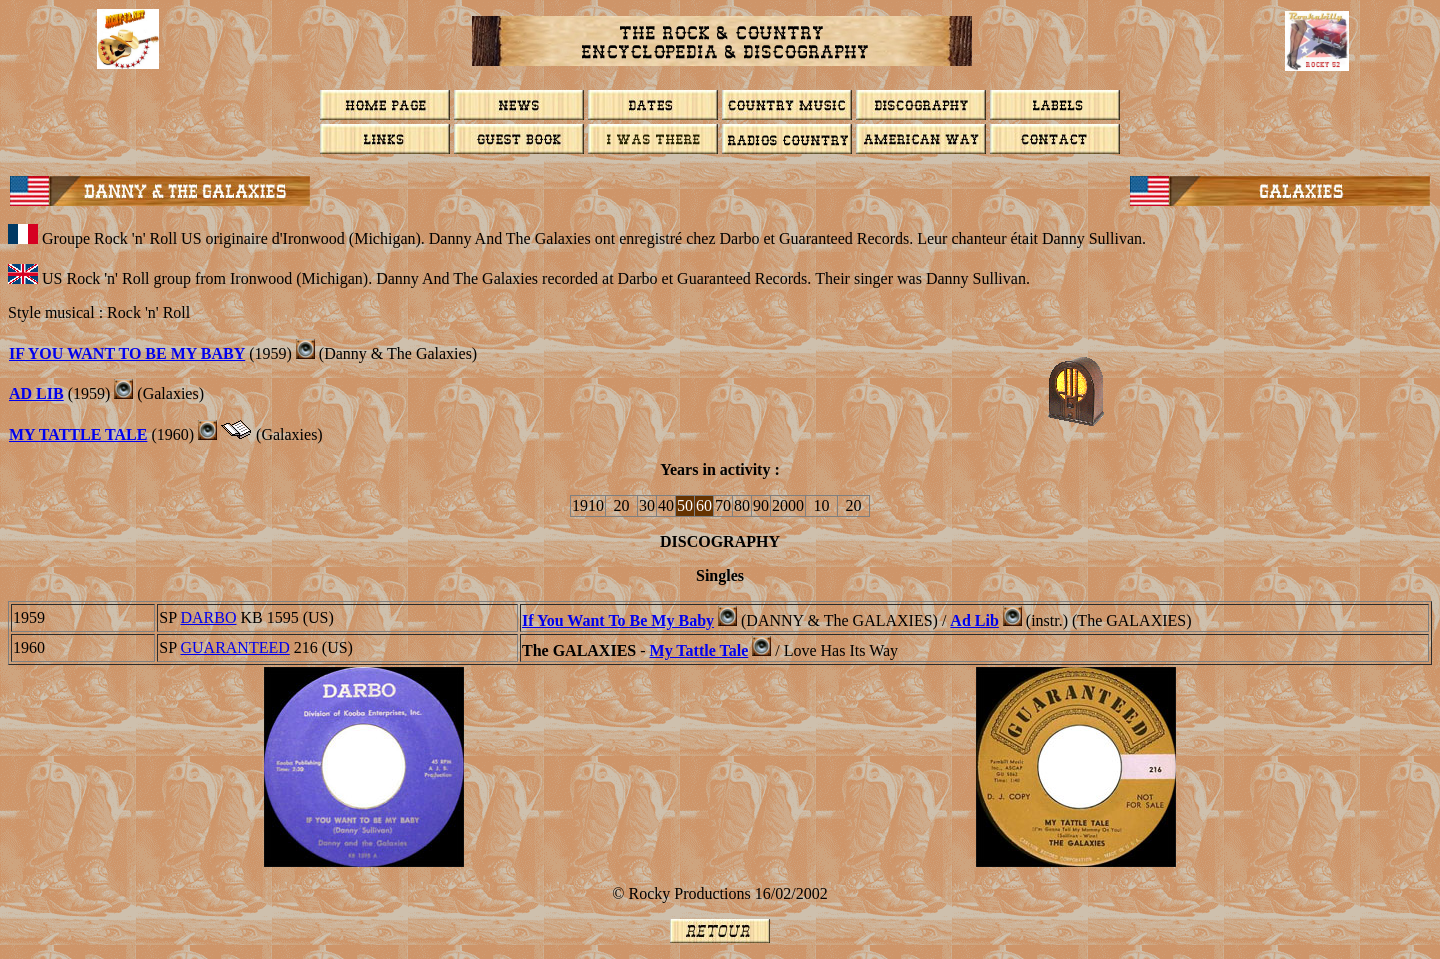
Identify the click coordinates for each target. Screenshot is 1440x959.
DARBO (208, 617)
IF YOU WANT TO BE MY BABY (127, 353)
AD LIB (36, 393)
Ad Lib (974, 620)
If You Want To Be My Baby (618, 620)
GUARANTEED (234, 647)
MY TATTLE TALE (78, 434)
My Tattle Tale (699, 650)
